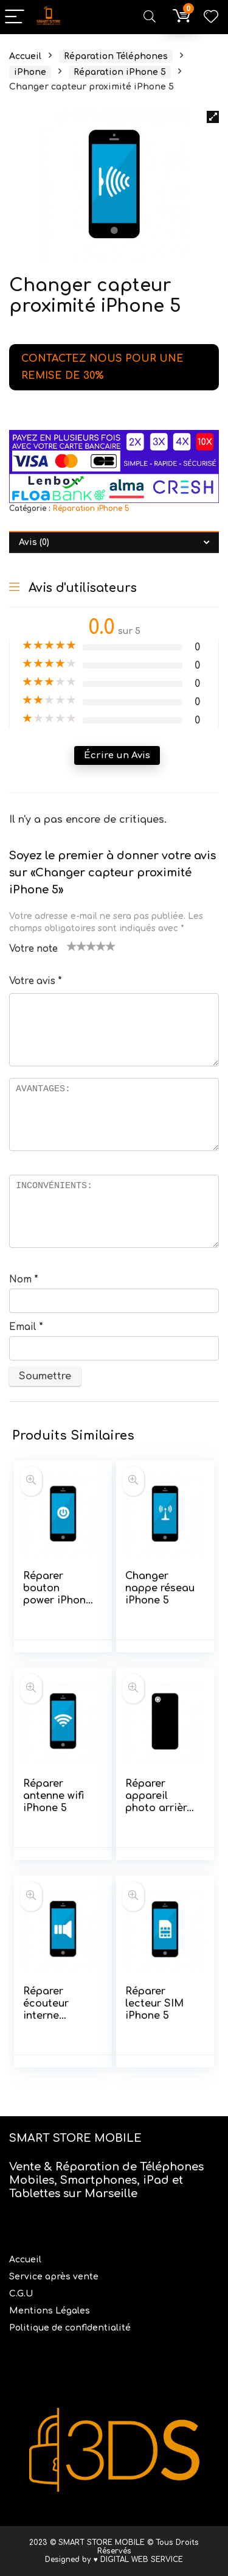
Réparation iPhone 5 (120, 72)
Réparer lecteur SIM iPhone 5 (154, 2003)
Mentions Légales (50, 2310)
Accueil (25, 56)
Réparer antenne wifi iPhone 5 (53, 1796)
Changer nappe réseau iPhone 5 (160, 1588)
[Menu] (14, 17)
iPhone (30, 72)
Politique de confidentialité (70, 2327)
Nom (23, 1280)
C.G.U (21, 2293)
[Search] (149, 17)
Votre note (33, 949)
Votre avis (35, 981)
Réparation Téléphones (116, 56)
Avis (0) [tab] (34, 542)
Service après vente (55, 2276)
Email (26, 1327)
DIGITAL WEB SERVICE (141, 2559)
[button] (213, 117)
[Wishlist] (211, 17)
